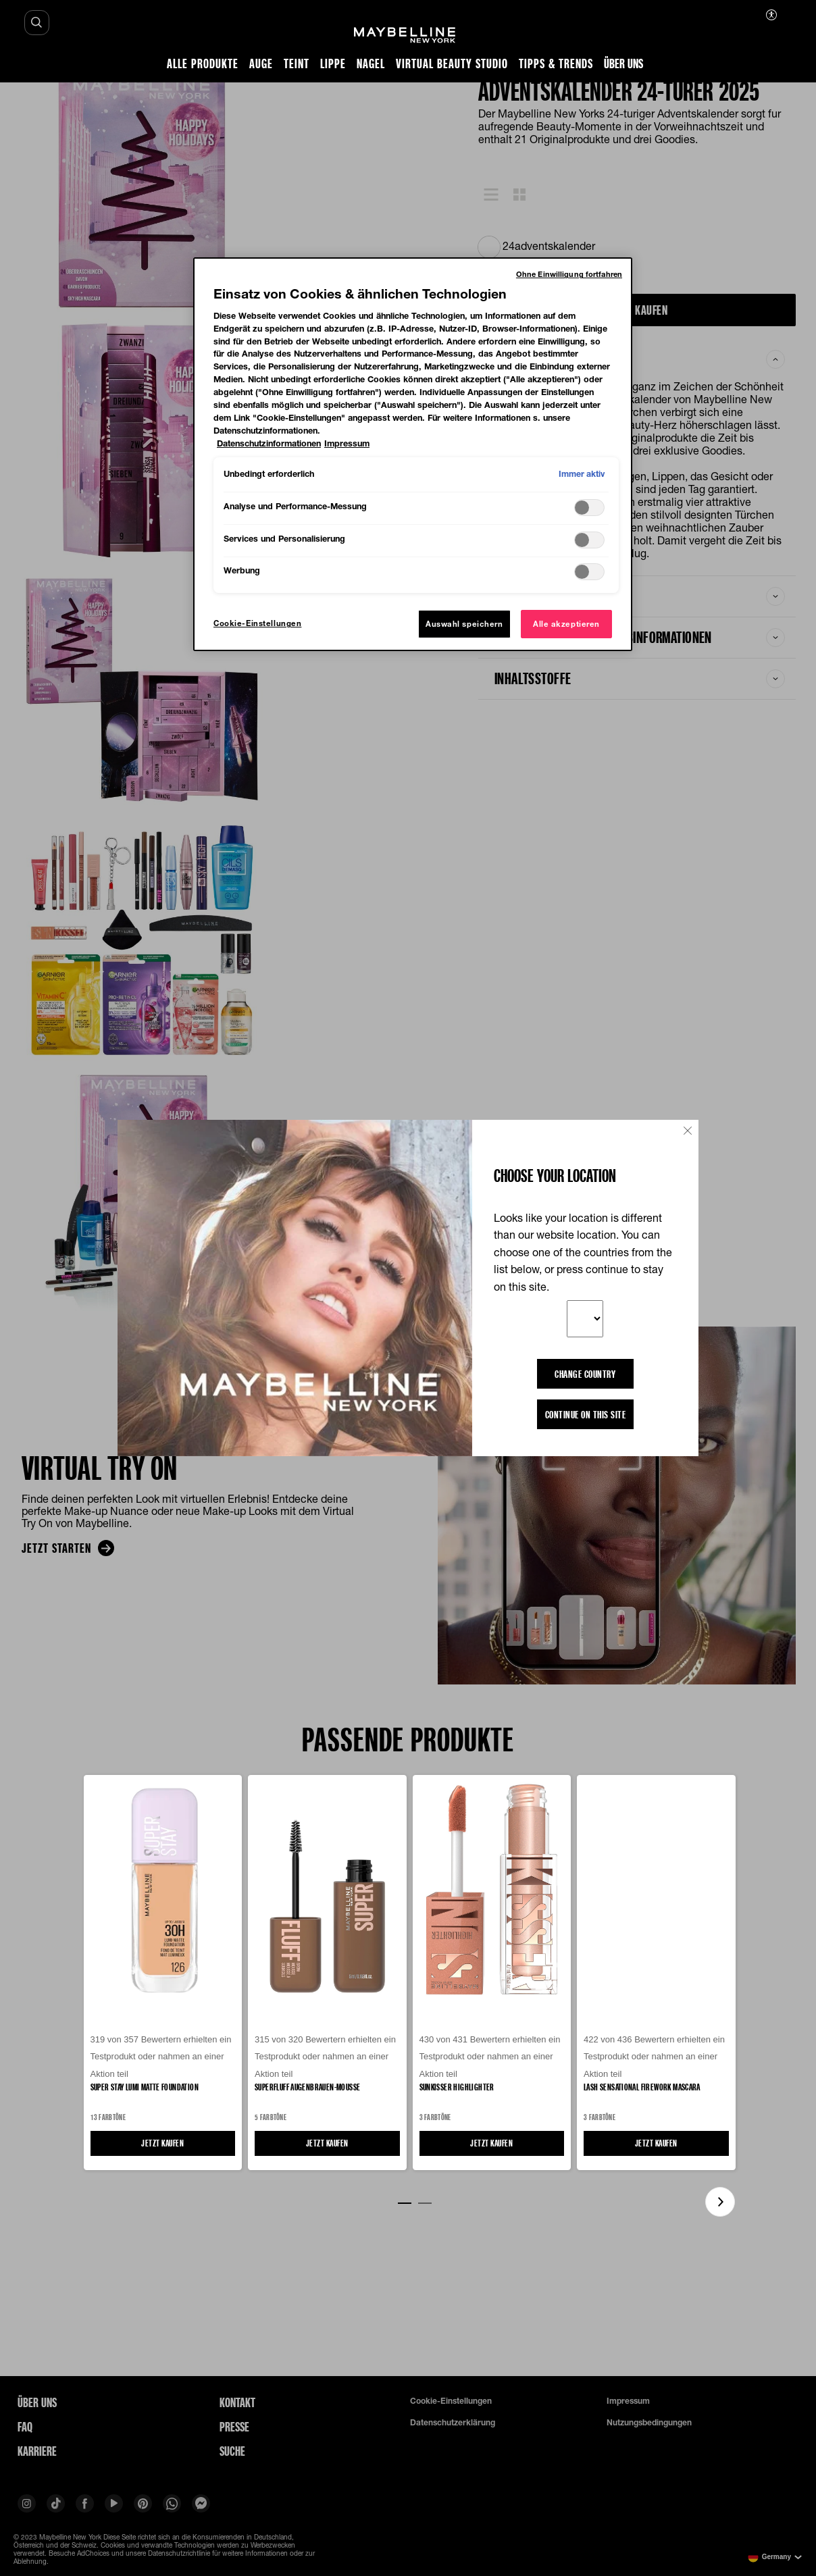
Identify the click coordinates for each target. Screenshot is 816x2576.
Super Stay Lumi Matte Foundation (145, 2087)
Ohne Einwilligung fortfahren (569, 273)
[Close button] (688, 1131)
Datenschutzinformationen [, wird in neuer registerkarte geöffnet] (269, 443)
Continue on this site (585, 1414)
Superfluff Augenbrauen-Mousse (307, 2087)
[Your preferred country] (585, 1318)
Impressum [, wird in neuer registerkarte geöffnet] (346, 443)
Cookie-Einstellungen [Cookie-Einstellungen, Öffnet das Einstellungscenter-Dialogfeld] (257, 623)
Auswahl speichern (464, 623)
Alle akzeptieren (566, 623)
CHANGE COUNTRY (585, 1374)
